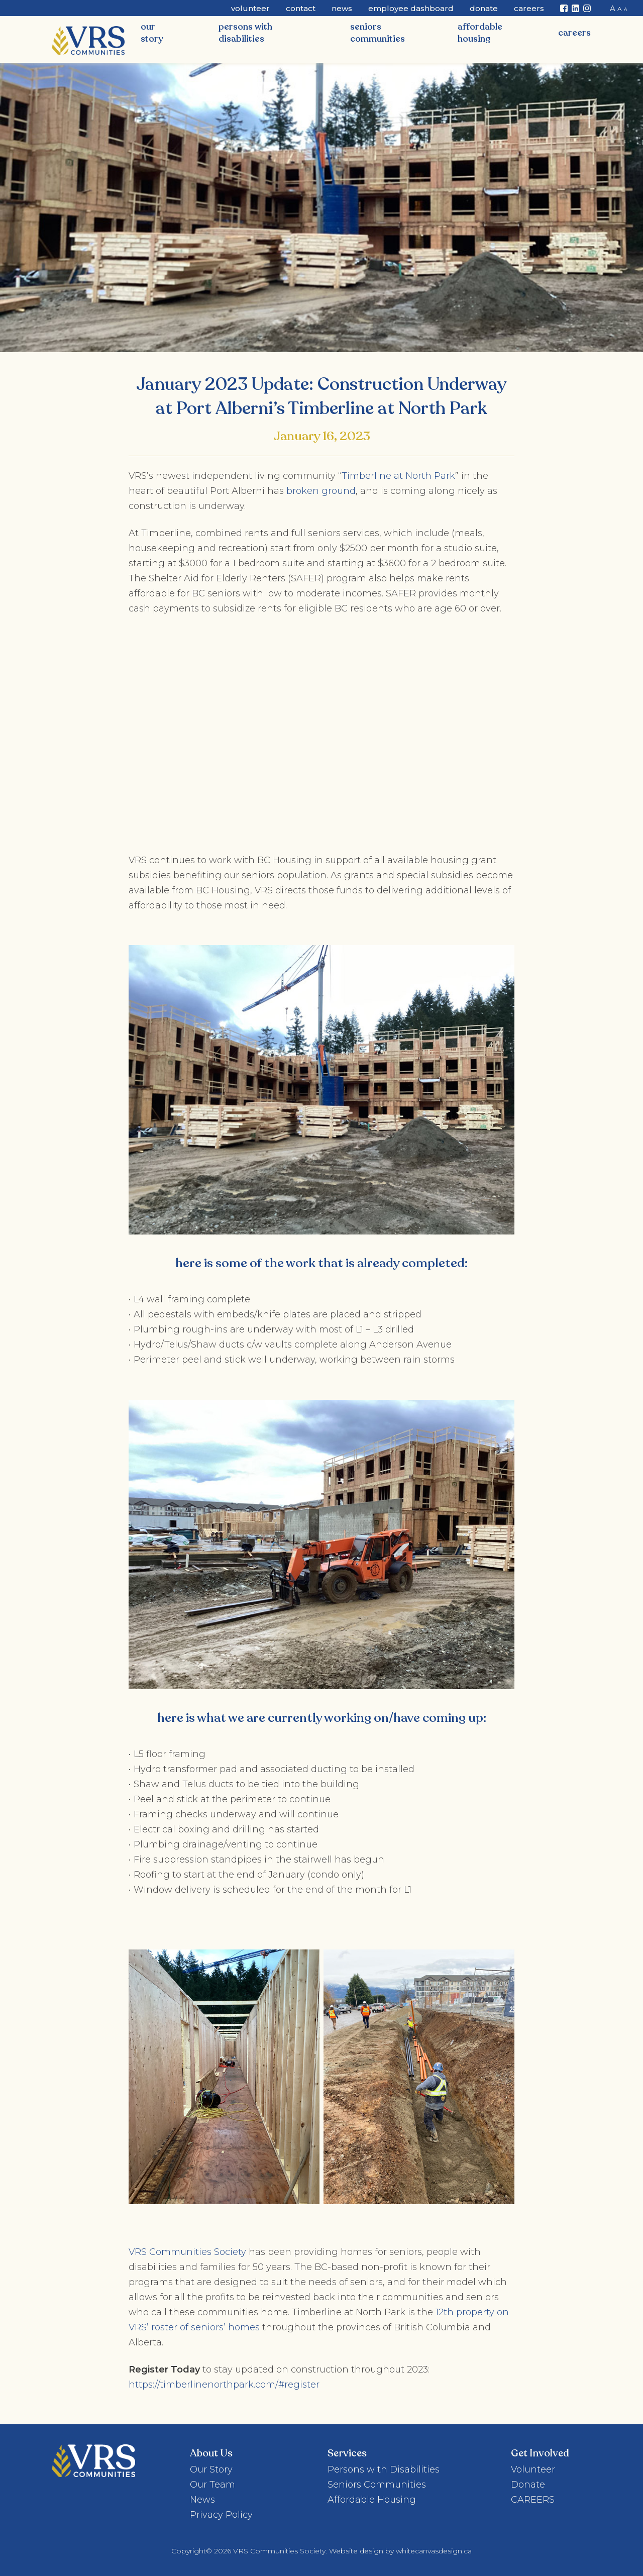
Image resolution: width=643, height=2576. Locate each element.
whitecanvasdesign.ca (434, 2550)
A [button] (612, 8)
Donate (484, 8)
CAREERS (574, 33)
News (342, 8)
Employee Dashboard (411, 8)
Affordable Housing (480, 33)
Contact (300, 8)
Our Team (212, 2484)
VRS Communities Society (187, 2251)
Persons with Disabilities (245, 33)
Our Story (152, 33)
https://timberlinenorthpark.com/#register (224, 2384)
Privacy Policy (221, 2514)
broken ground (321, 490)
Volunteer (250, 8)
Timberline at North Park (398, 475)
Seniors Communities (377, 33)
